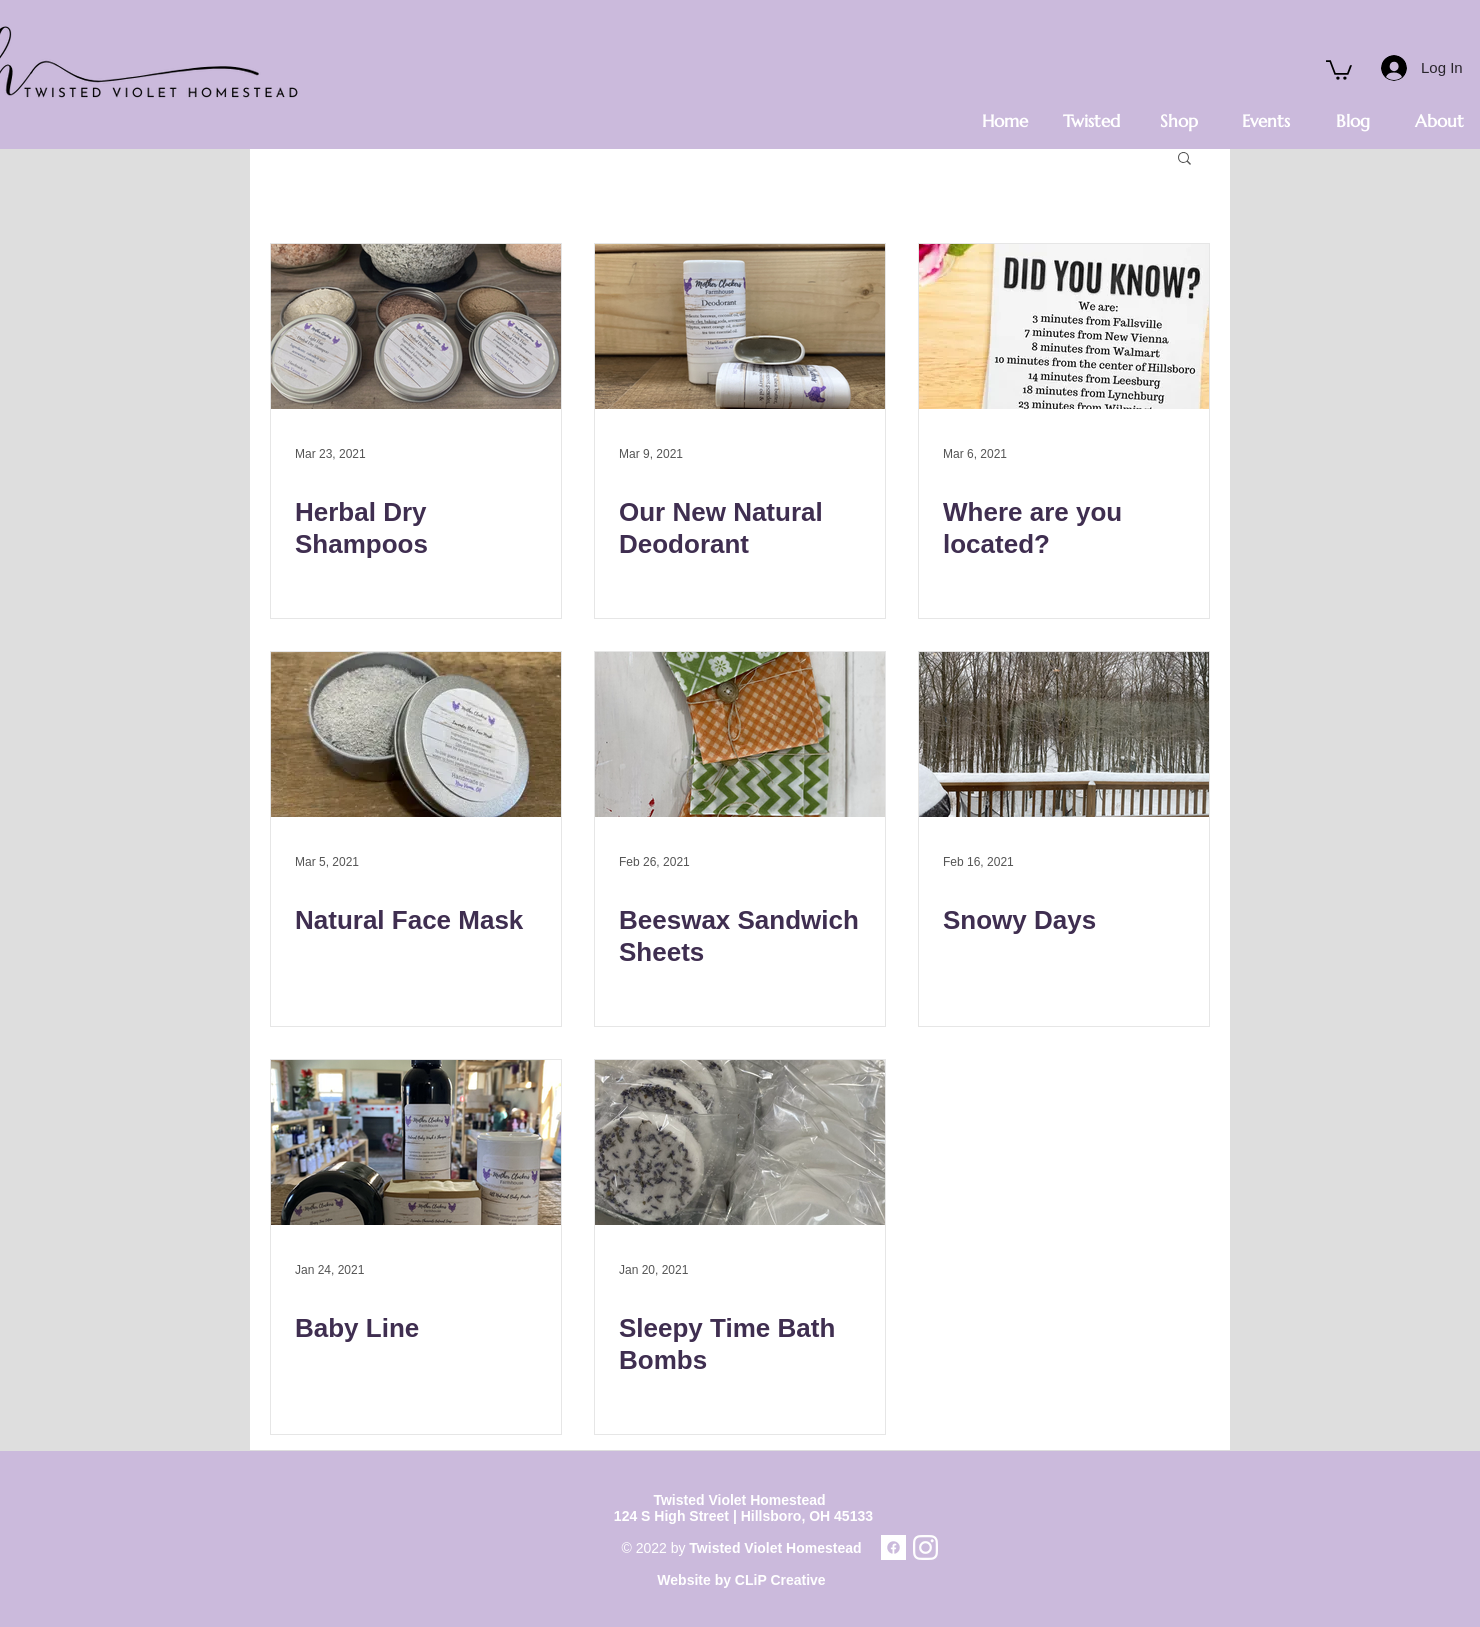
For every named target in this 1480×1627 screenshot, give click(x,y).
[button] (1339, 69)
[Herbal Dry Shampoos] (416, 326)
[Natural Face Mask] (416, 734)
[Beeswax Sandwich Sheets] (740, 734)
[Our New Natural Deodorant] (740, 326)
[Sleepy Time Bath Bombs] (740, 1142)
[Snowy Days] (1064, 734)
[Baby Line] (416, 1142)
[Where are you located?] (1064, 326)
